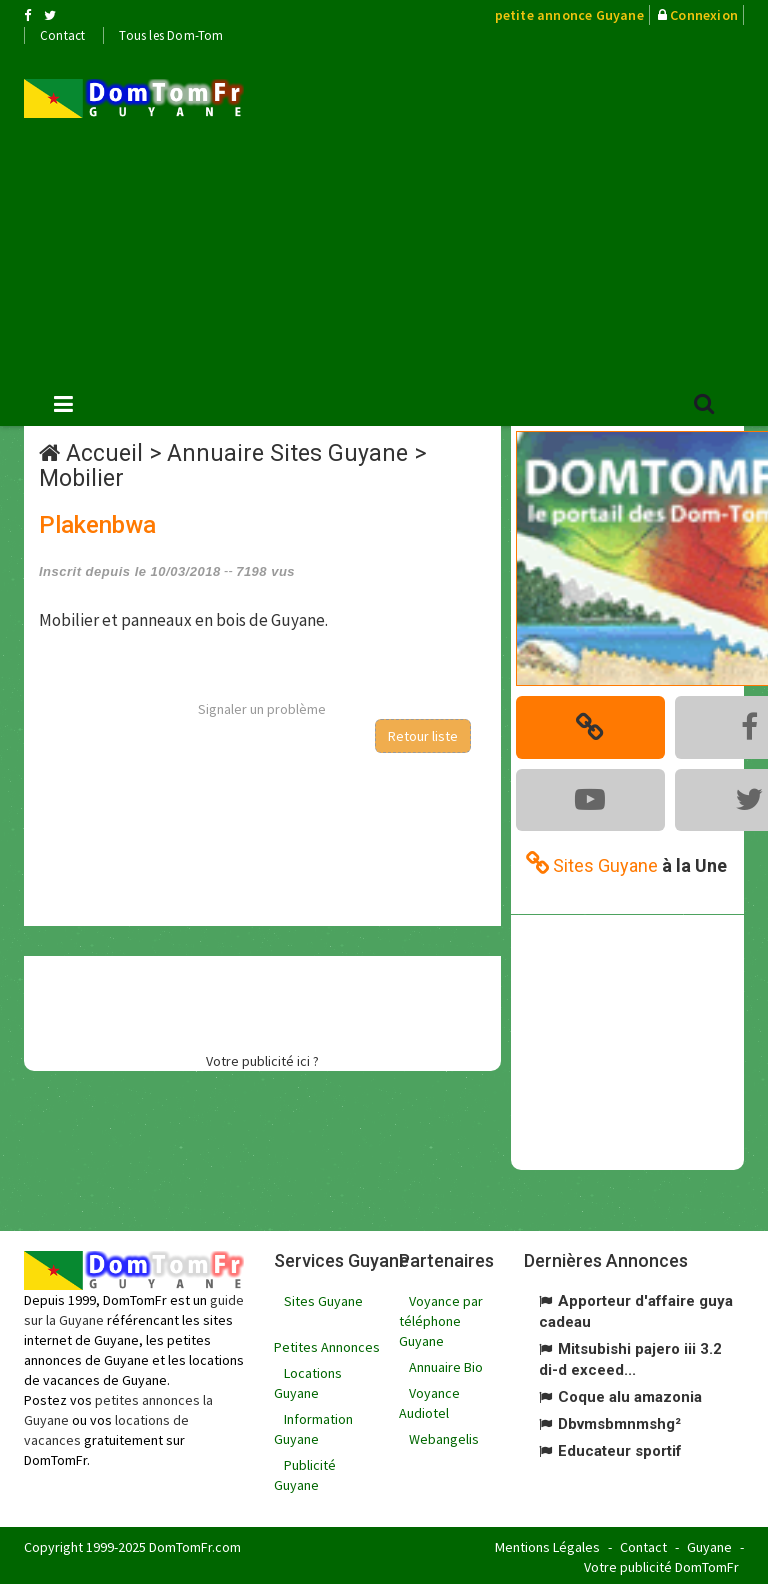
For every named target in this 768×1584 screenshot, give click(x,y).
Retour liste (423, 736)
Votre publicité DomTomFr (661, 1564)
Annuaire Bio (446, 1364)
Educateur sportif (620, 1448)
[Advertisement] (521, 211)
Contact (62, 35)
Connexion (704, 15)
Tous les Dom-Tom (171, 35)
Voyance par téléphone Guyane (441, 1318)
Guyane (709, 1544)
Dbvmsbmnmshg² (619, 1421)
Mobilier (81, 478)
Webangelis (444, 1436)
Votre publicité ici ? (262, 1061)
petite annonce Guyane (569, 15)
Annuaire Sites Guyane (287, 453)
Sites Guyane (323, 1298)
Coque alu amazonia (630, 1394)
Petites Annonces (327, 1344)
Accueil (104, 453)
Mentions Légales (547, 1544)
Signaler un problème (262, 709)
